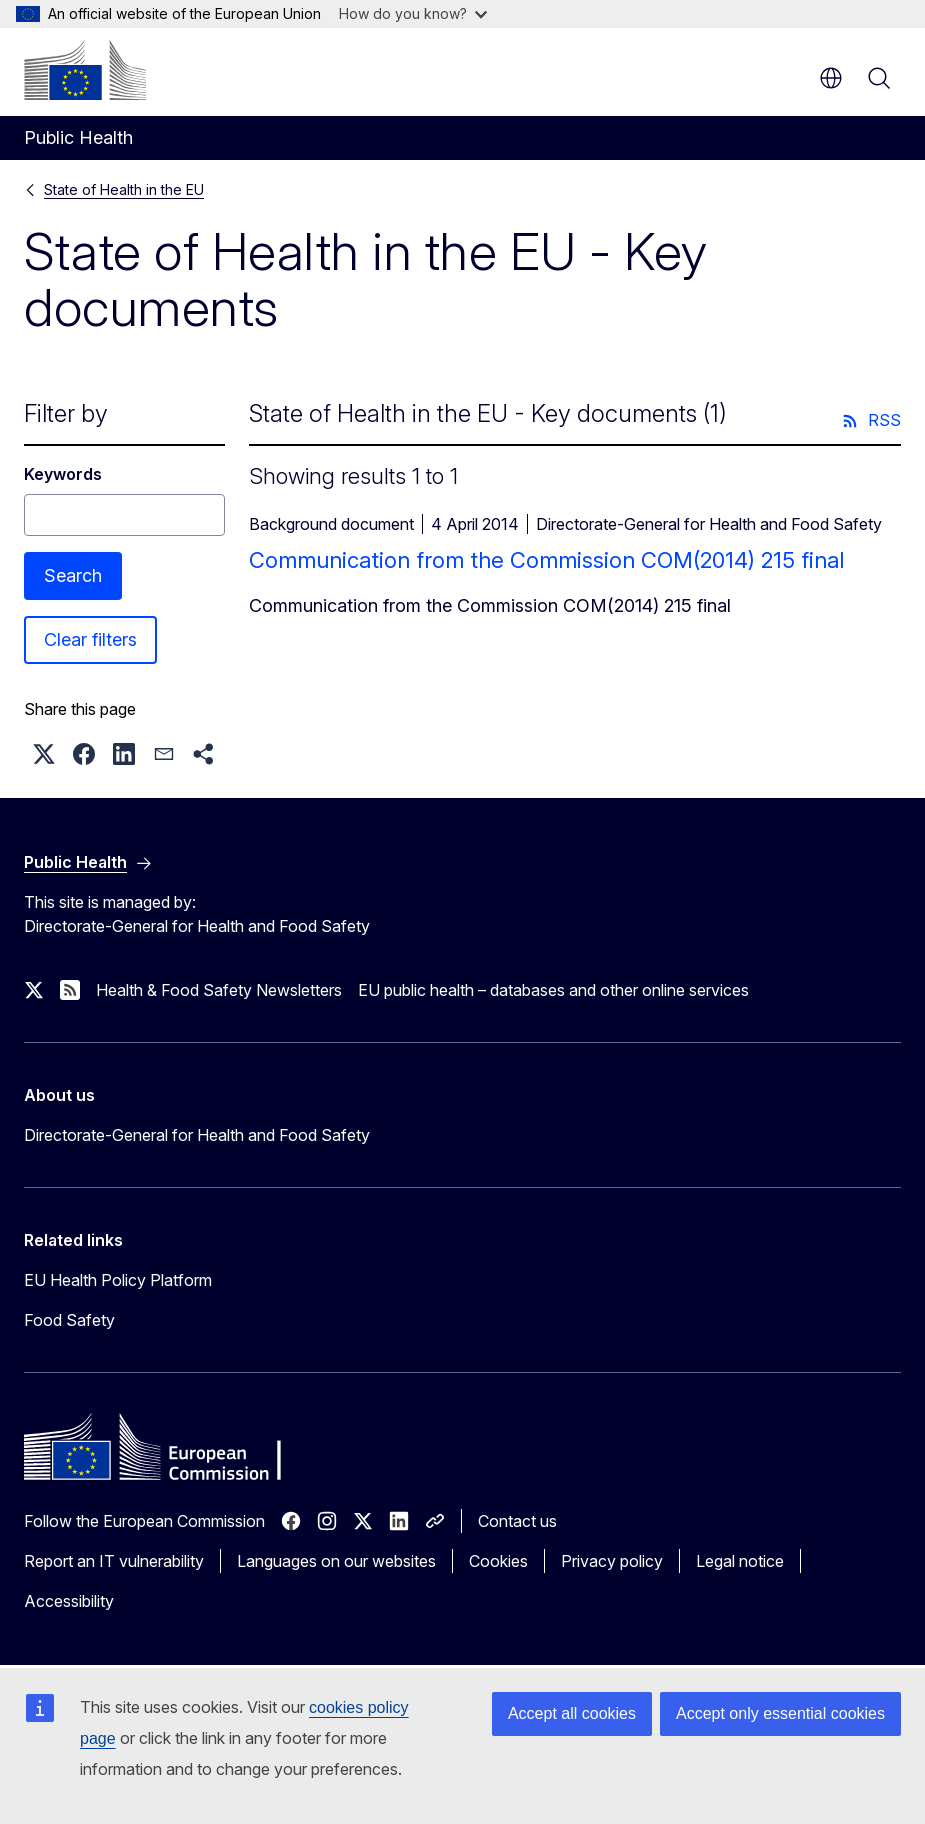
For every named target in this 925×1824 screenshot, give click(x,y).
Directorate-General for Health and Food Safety (197, 1135)
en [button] (831, 78)
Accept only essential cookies (780, 1713)
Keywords (63, 474)
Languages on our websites (336, 1561)
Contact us (517, 1521)
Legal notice (740, 1561)
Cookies (498, 1561)
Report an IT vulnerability (114, 1561)
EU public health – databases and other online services (553, 990)
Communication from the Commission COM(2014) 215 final (546, 560)
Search (73, 575)
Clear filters (90, 639)
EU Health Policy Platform (118, 1280)
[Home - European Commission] (85, 70)
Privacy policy (612, 1561)
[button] (44, 754)
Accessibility (69, 1601)
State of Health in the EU (124, 189)
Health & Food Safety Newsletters (219, 990)
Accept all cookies (572, 1713)
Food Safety (69, 1320)
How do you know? (413, 13)
